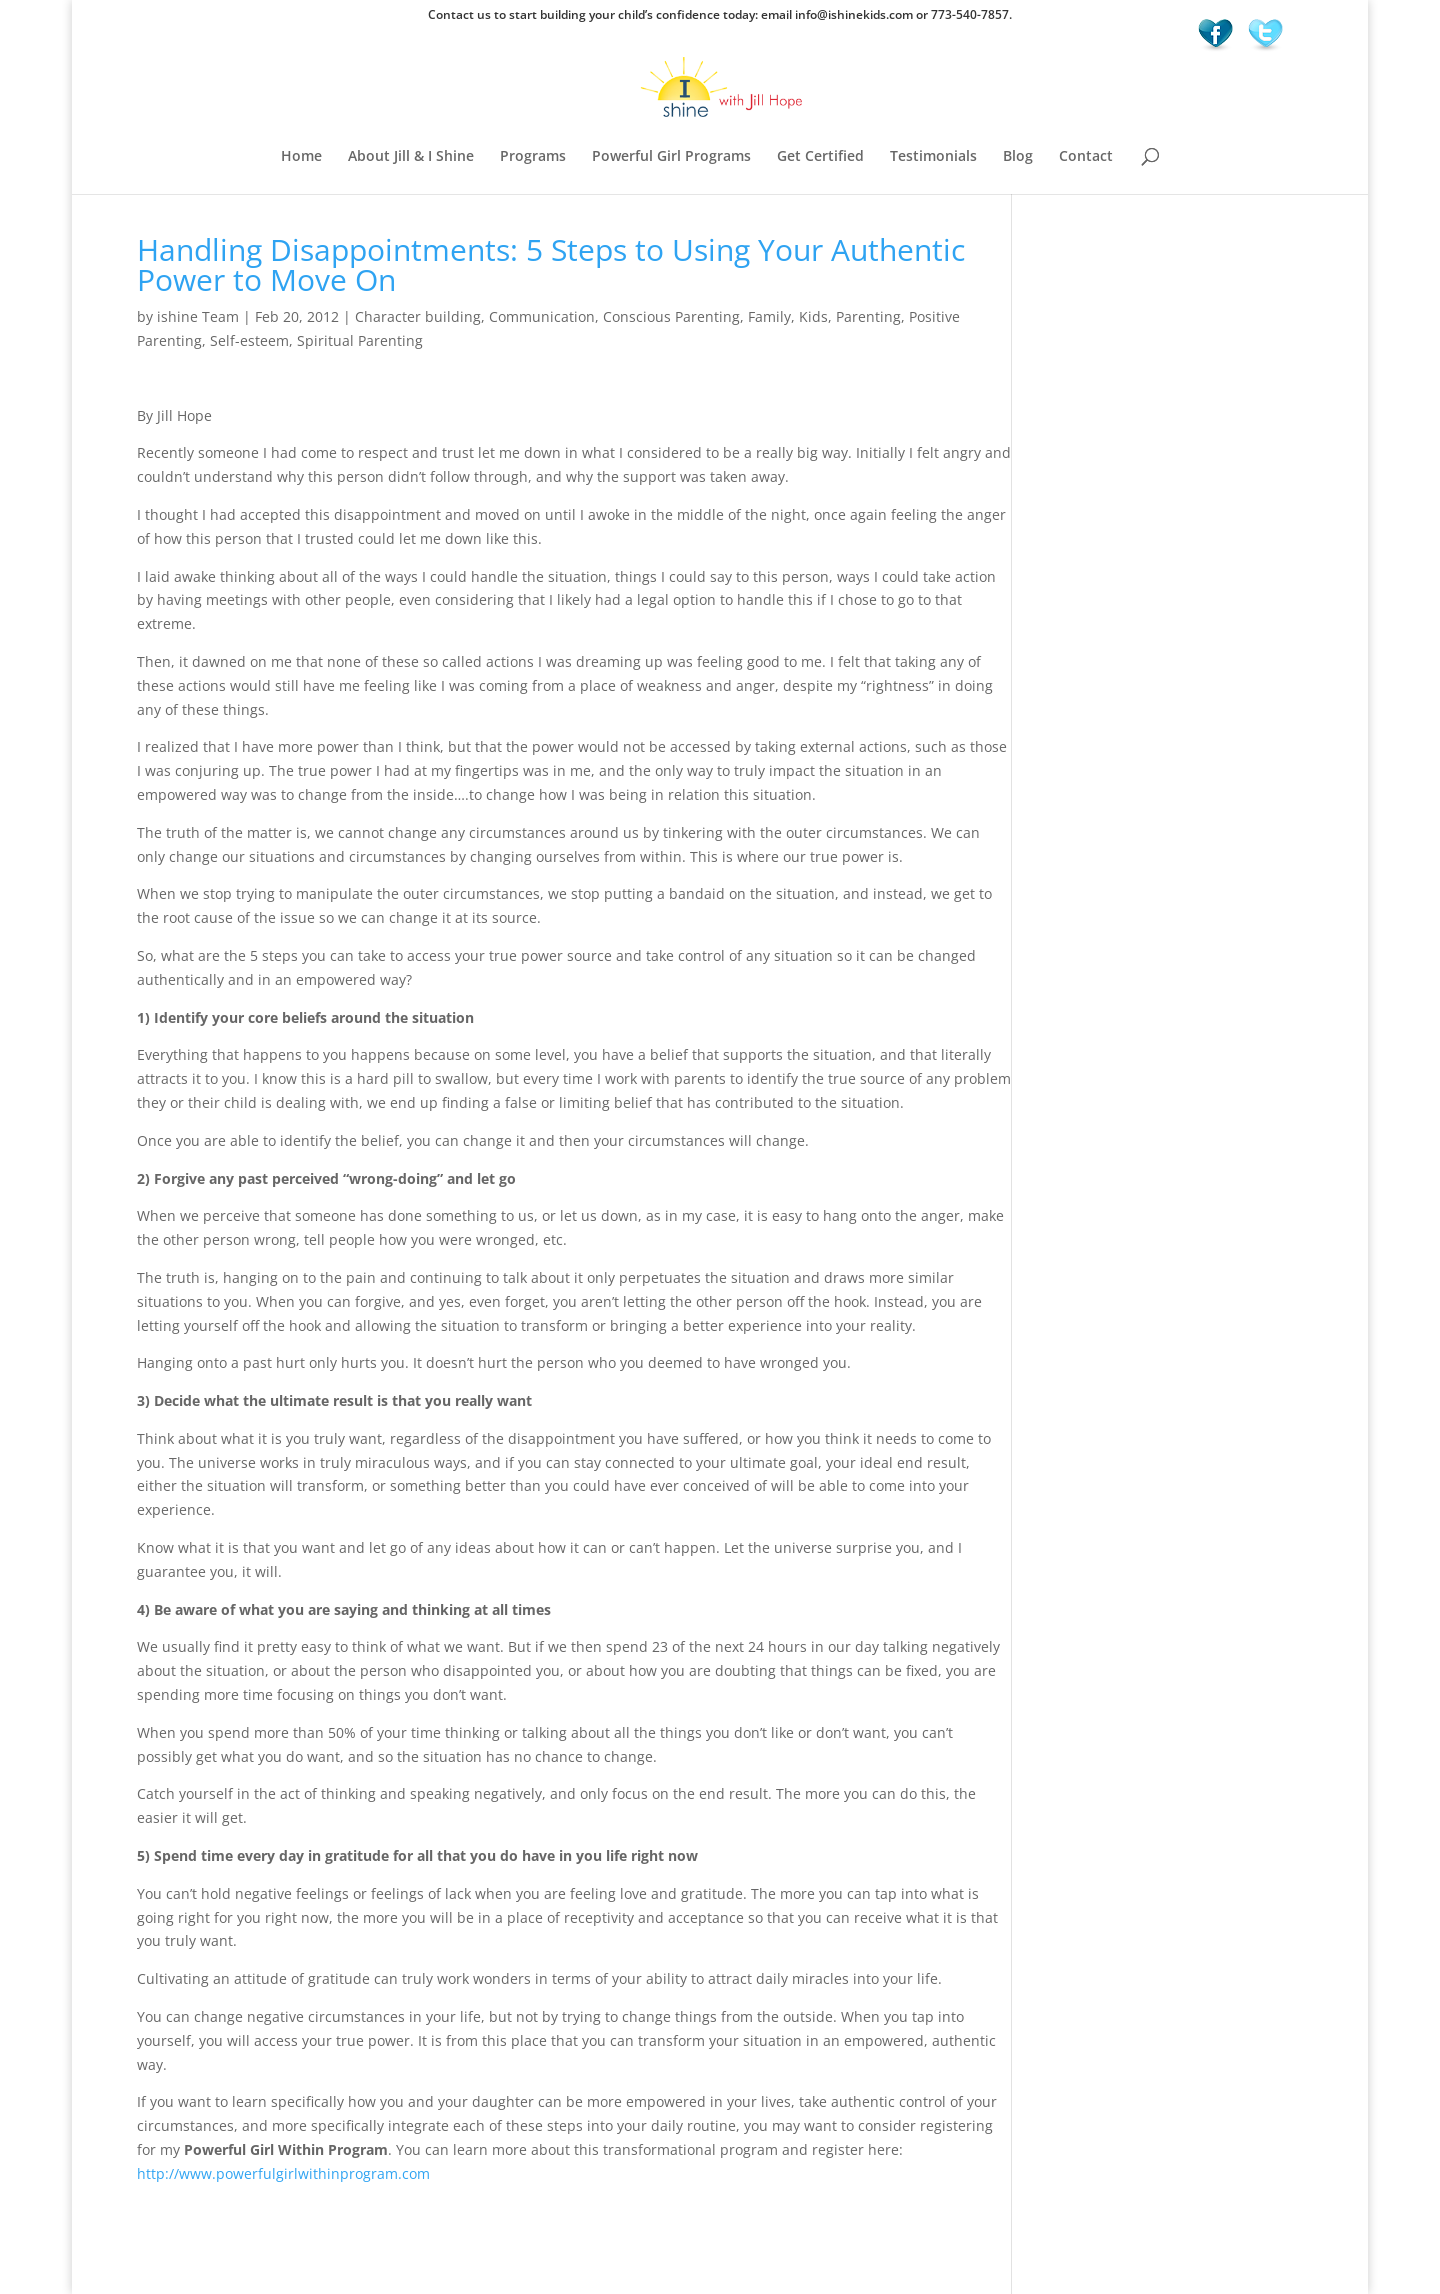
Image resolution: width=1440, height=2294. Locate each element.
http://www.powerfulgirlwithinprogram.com (283, 2173)
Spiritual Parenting (360, 340)
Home (301, 157)
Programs (533, 157)
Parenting (868, 316)
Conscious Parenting (671, 316)
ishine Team (198, 316)
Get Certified (820, 157)
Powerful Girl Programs (671, 157)
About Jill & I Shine (411, 157)
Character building (418, 316)
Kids (813, 316)
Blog (1018, 157)
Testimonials (933, 157)
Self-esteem (249, 340)
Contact (1086, 157)
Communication (542, 316)
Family (769, 316)
